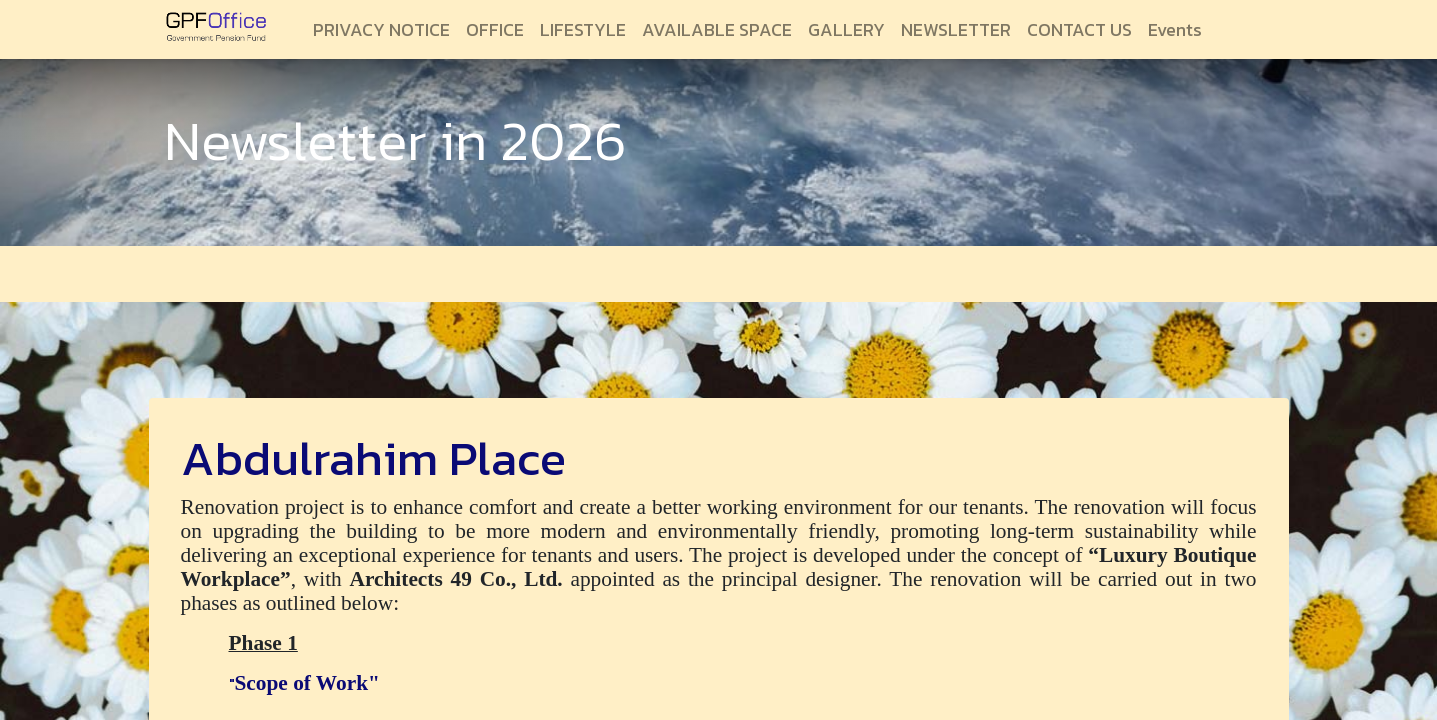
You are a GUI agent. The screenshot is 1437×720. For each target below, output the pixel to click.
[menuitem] (381, 29)
